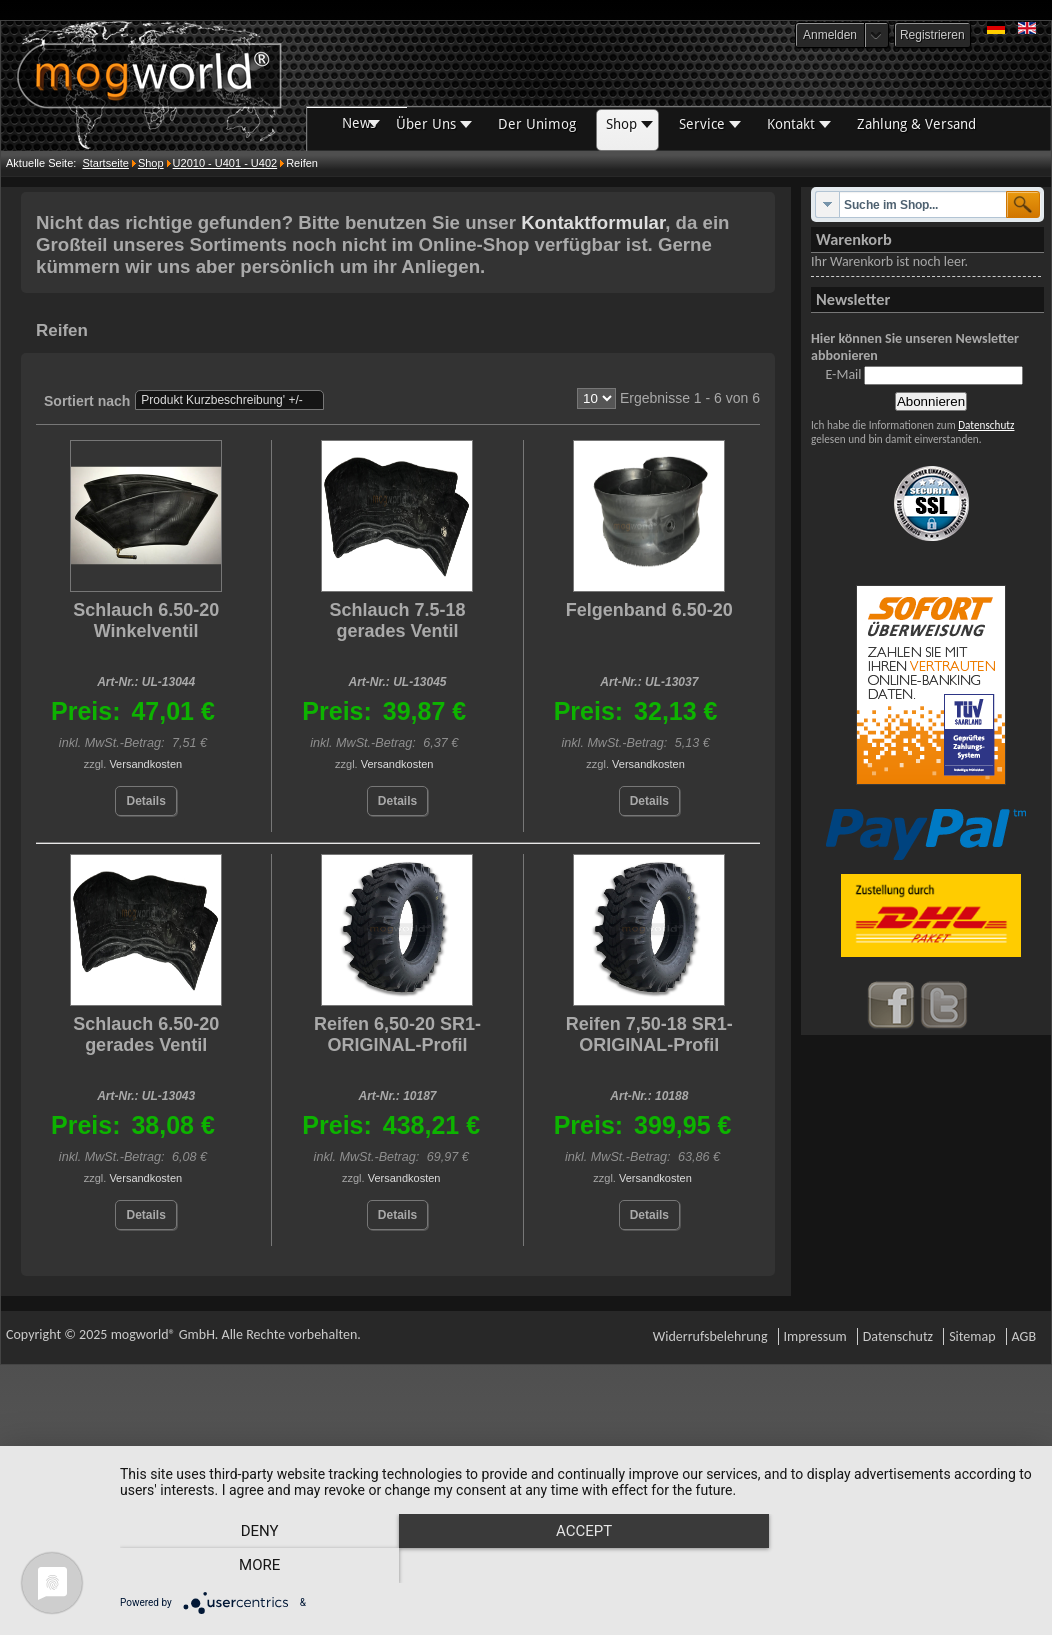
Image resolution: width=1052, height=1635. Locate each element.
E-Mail (843, 374)
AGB (1024, 1336)
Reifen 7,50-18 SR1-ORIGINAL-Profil (649, 1034)
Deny (257, 1566)
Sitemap (972, 1336)
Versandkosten (145, 764)
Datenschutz (986, 425)
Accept (576, 1566)
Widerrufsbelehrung (710, 1336)
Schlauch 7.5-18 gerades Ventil (397, 620)
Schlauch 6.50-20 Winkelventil (146, 620)
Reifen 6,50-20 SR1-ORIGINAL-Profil (397, 1034)
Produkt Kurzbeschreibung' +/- (221, 400)
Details (145, 801)
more (895, 1566)
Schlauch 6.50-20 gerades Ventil (146, 1034)
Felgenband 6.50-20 (649, 610)
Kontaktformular (593, 222)
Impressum (815, 1336)
